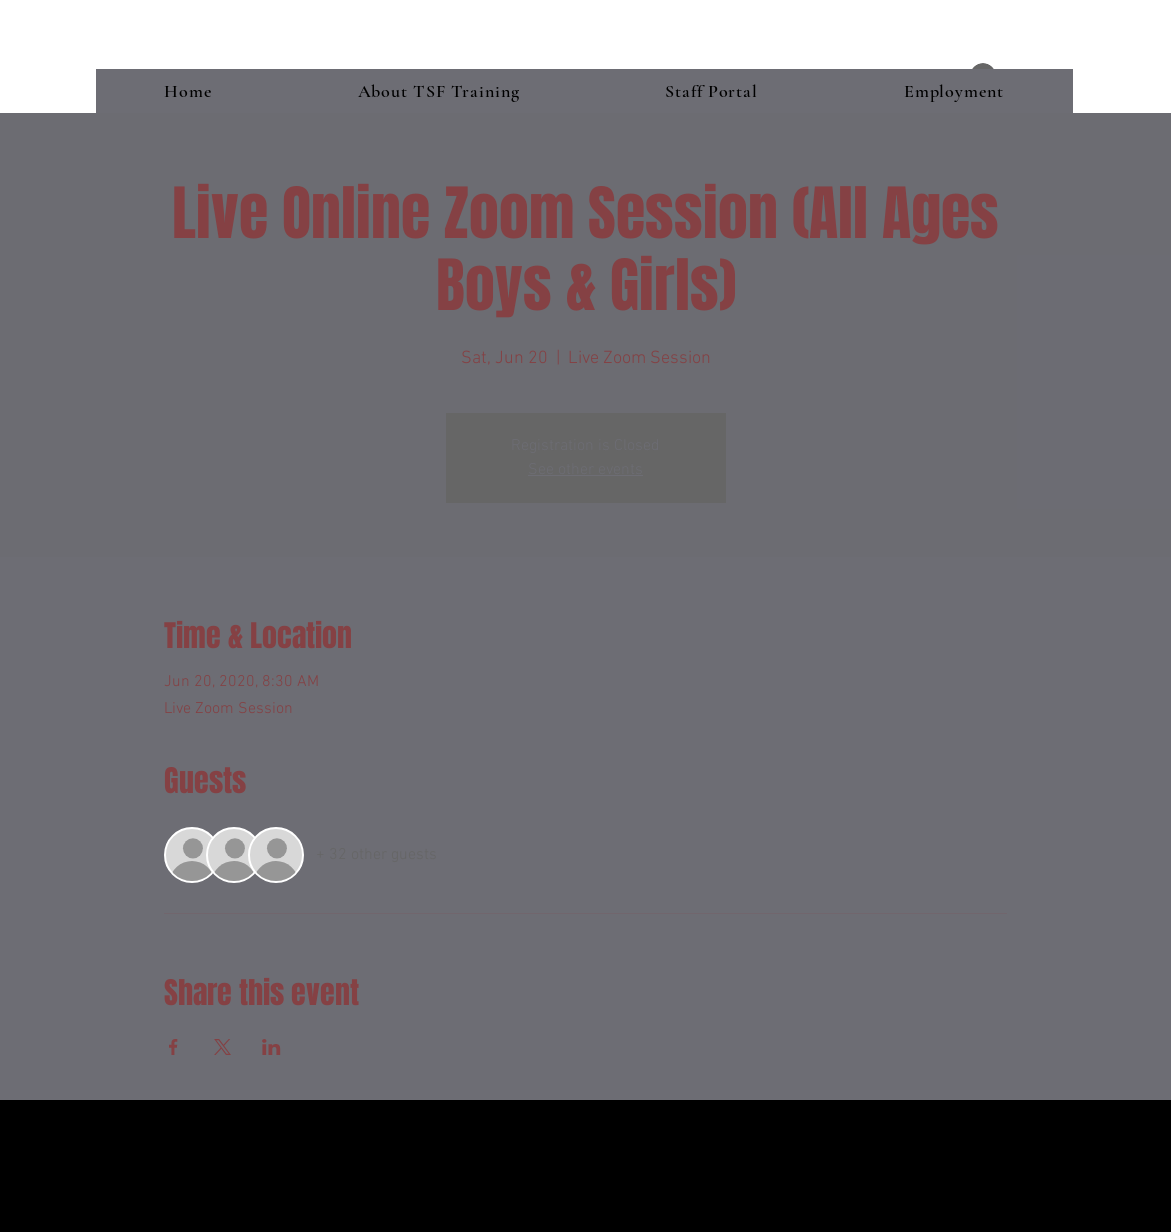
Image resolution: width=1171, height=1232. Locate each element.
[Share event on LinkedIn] (271, 1047)
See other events (585, 470)
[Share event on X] (222, 1047)
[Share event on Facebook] (173, 1047)
